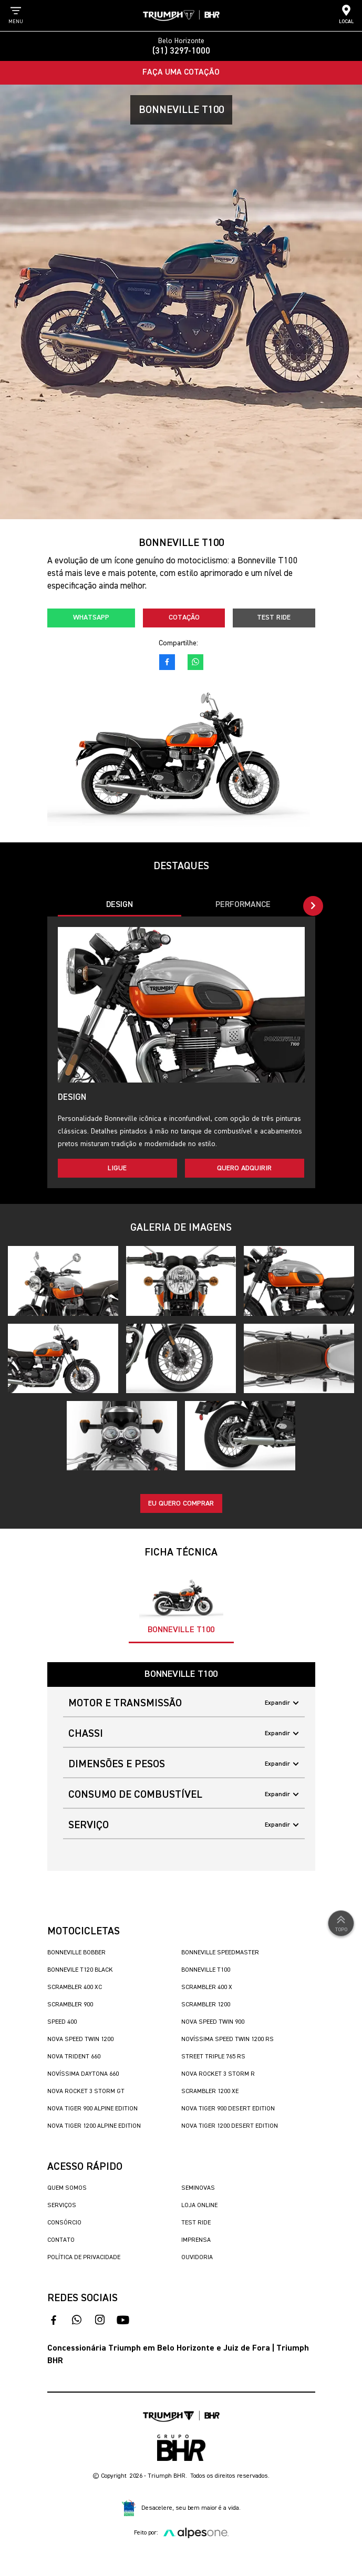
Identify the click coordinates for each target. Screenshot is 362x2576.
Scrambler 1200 (205, 2005)
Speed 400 (62, 2022)
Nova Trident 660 (73, 2057)
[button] (313, 906)
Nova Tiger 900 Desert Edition (228, 2109)
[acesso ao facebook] (167, 662)
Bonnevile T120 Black (80, 1970)
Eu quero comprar (181, 1503)
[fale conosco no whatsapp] (195, 662)
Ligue (117, 1168)
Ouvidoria (197, 2257)
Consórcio (64, 2223)
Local (346, 14)
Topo (341, 1922)
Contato (61, 2240)
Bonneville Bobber (76, 1953)
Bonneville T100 (205, 1970)
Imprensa (196, 2240)
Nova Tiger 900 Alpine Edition (92, 2109)
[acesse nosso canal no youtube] (123, 2320)
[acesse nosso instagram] (100, 2320)
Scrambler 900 (70, 2005)
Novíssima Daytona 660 (83, 2074)
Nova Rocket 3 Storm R (218, 2074)
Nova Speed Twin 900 (212, 2022)
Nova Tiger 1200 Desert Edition (229, 2126)
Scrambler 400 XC (74, 1987)
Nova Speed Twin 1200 (80, 2039)
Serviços (61, 2205)
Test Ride (274, 617)
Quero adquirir (244, 1168)
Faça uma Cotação (181, 72)
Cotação (184, 617)
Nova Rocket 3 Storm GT (86, 2091)
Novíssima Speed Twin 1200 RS (227, 2039)
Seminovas (198, 2188)
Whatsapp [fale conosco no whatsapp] (91, 617)
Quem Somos (67, 2188)
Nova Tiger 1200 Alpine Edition (94, 2126)
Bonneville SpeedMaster (220, 1953)
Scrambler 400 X (206, 1987)
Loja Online (199, 2205)
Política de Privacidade (83, 2257)
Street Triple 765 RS (213, 2057)
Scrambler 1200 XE (210, 2091)
